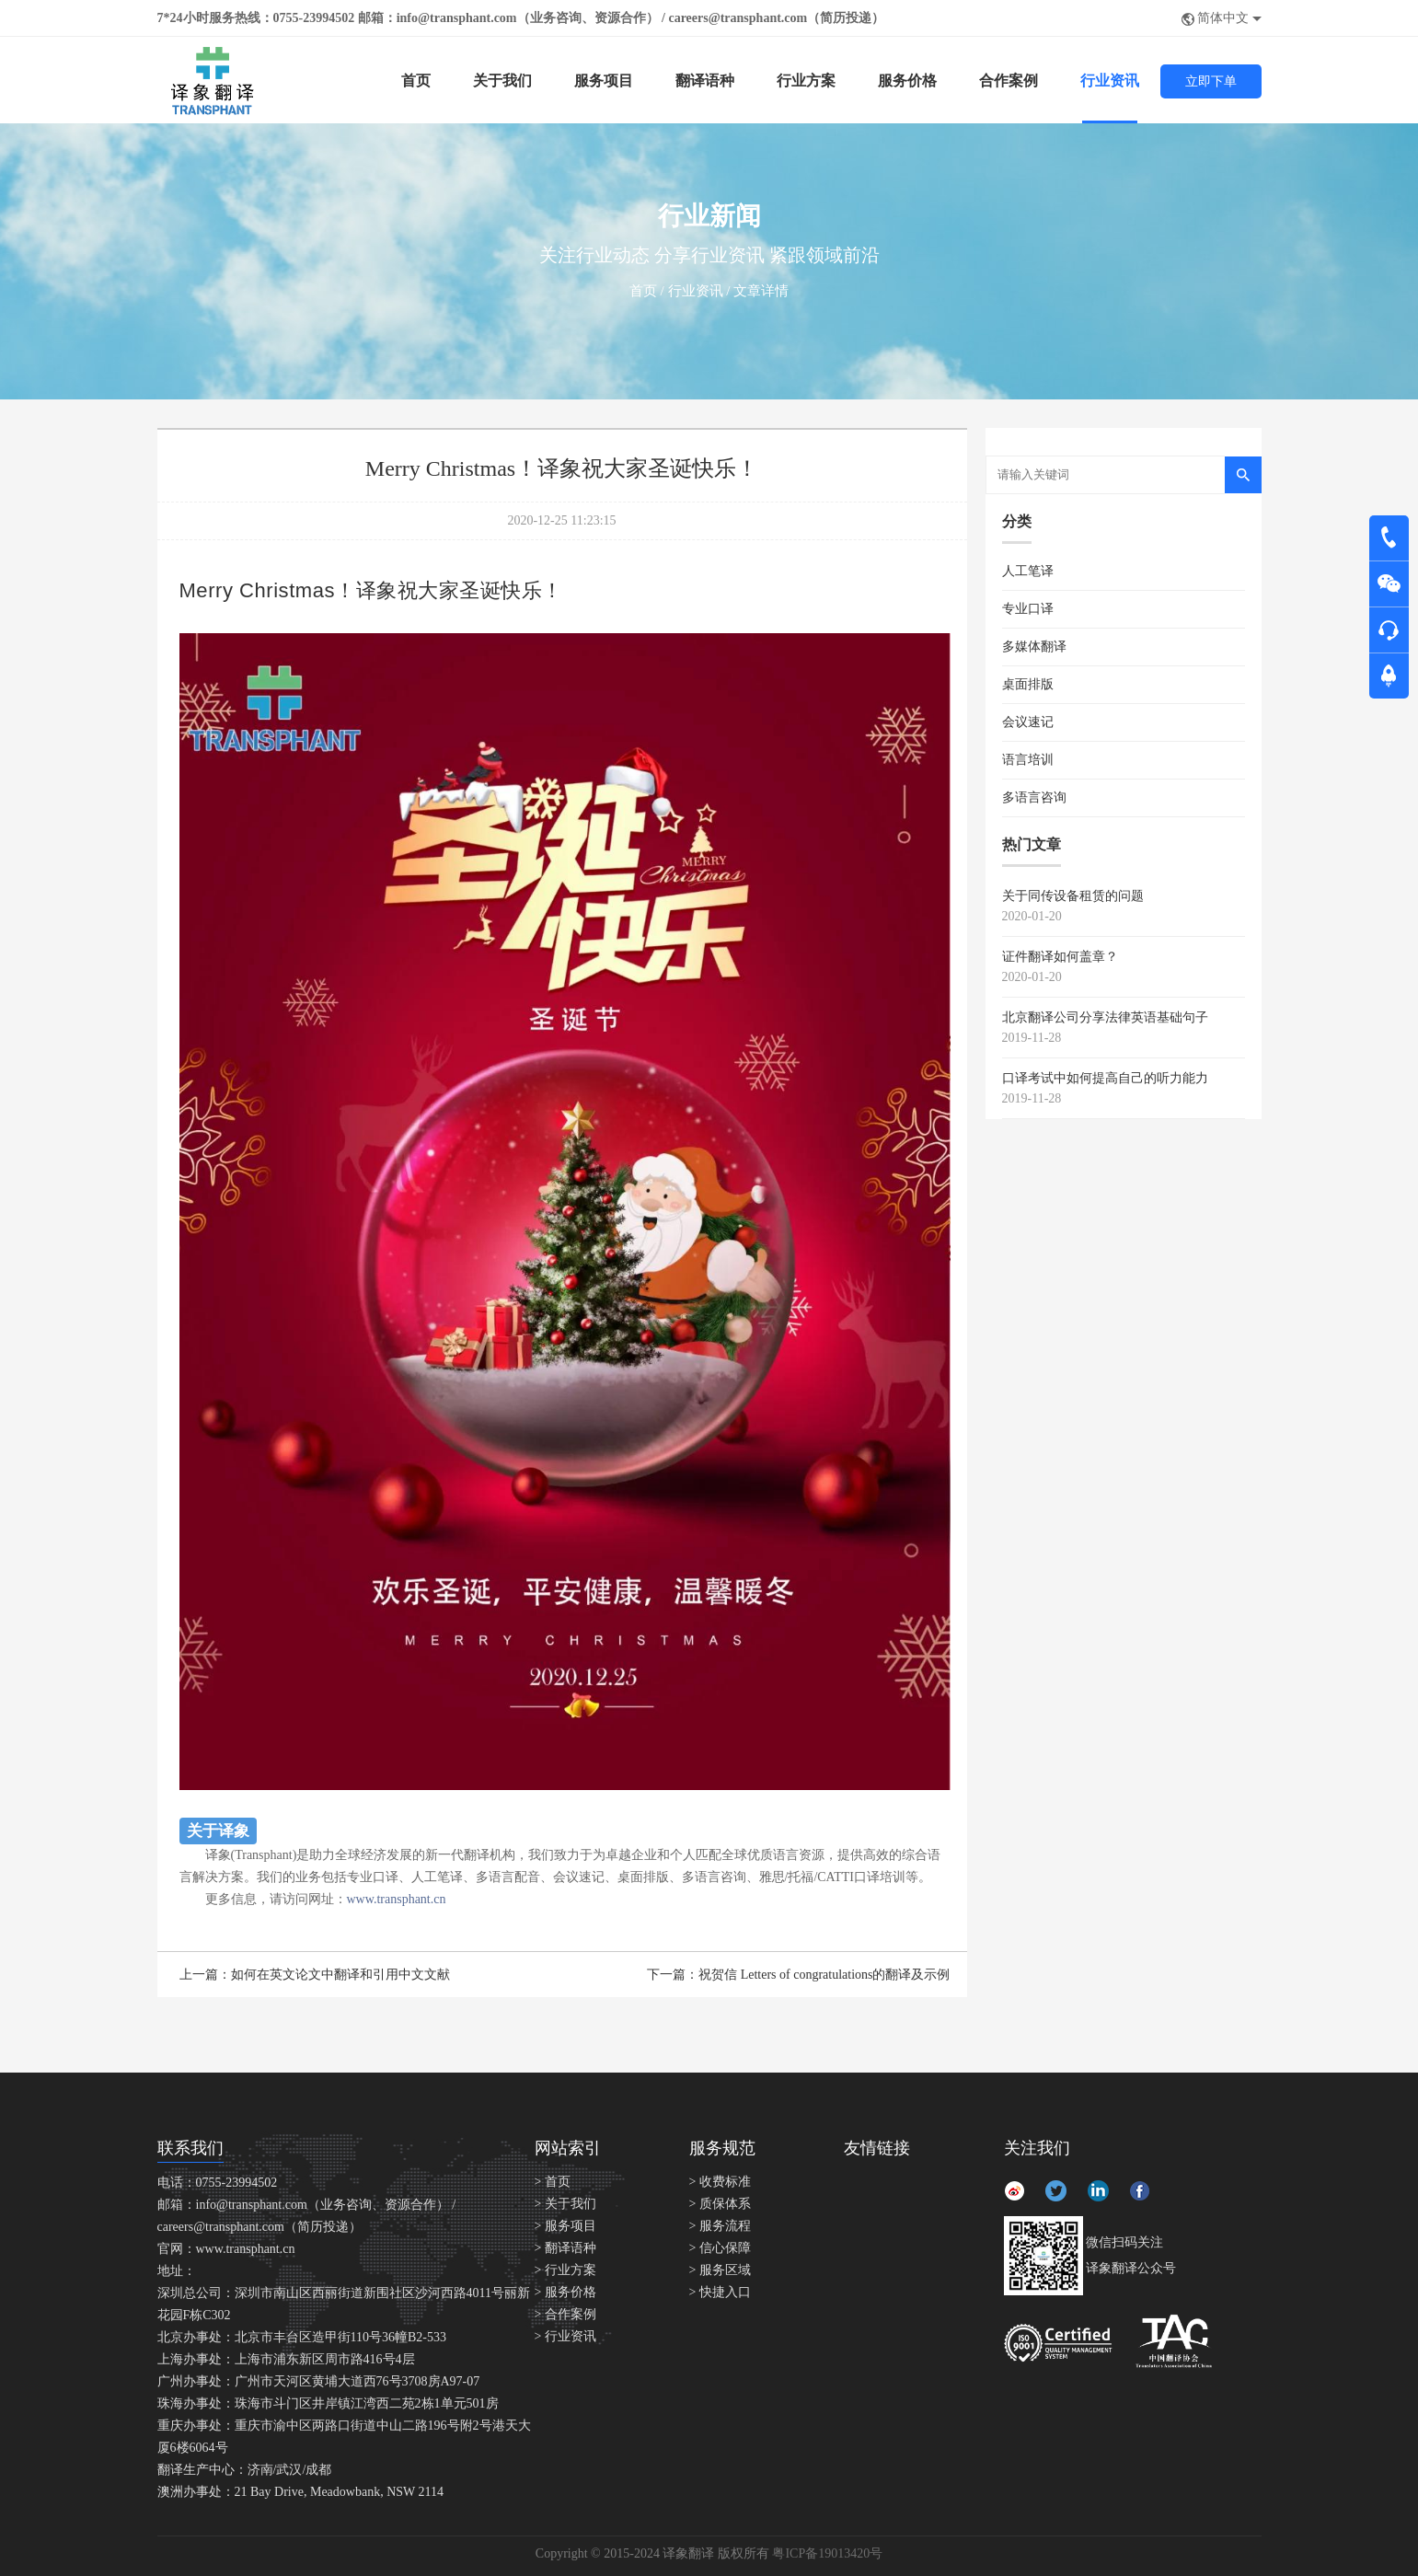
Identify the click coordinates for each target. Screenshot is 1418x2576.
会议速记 (1028, 722)
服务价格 (907, 80)
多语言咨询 (1034, 797)
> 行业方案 (565, 2270)
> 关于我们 (565, 2204)
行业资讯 (1109, 80)
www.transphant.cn (396, 1899)
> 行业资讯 (565, 2336)
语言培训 (1028, 760)
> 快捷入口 (720, 2292)
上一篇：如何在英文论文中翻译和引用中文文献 (314, 1974)
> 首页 (553, 2182)
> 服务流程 (720, 2226)
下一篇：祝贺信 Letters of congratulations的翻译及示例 (798, 1974)
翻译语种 (704, 80)
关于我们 (502, 80)
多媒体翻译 (1034, 646)
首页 (416, 80)
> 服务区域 (720, 2270)
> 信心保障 (720, 2248)
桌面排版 (1028, 684)
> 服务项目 (565, 2226)
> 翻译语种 (565, 2248)
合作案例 (1008, 80)
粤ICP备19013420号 (827, 2553)
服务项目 (603, 80)
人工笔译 (1028, 571)
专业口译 (1028, 609)
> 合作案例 (565, 2314)
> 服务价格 (565, 2292)
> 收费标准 (720, 2182)
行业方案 (806, 80)
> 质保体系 (720, 2204)
